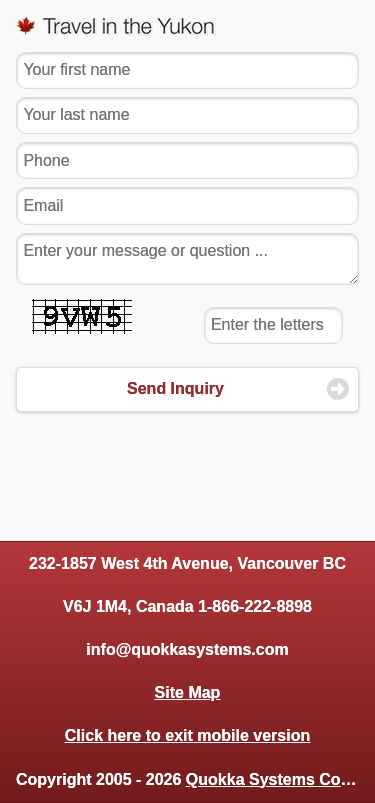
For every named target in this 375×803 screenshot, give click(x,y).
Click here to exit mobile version (187, 735)
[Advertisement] (188, 470)
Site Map (188, 692)
